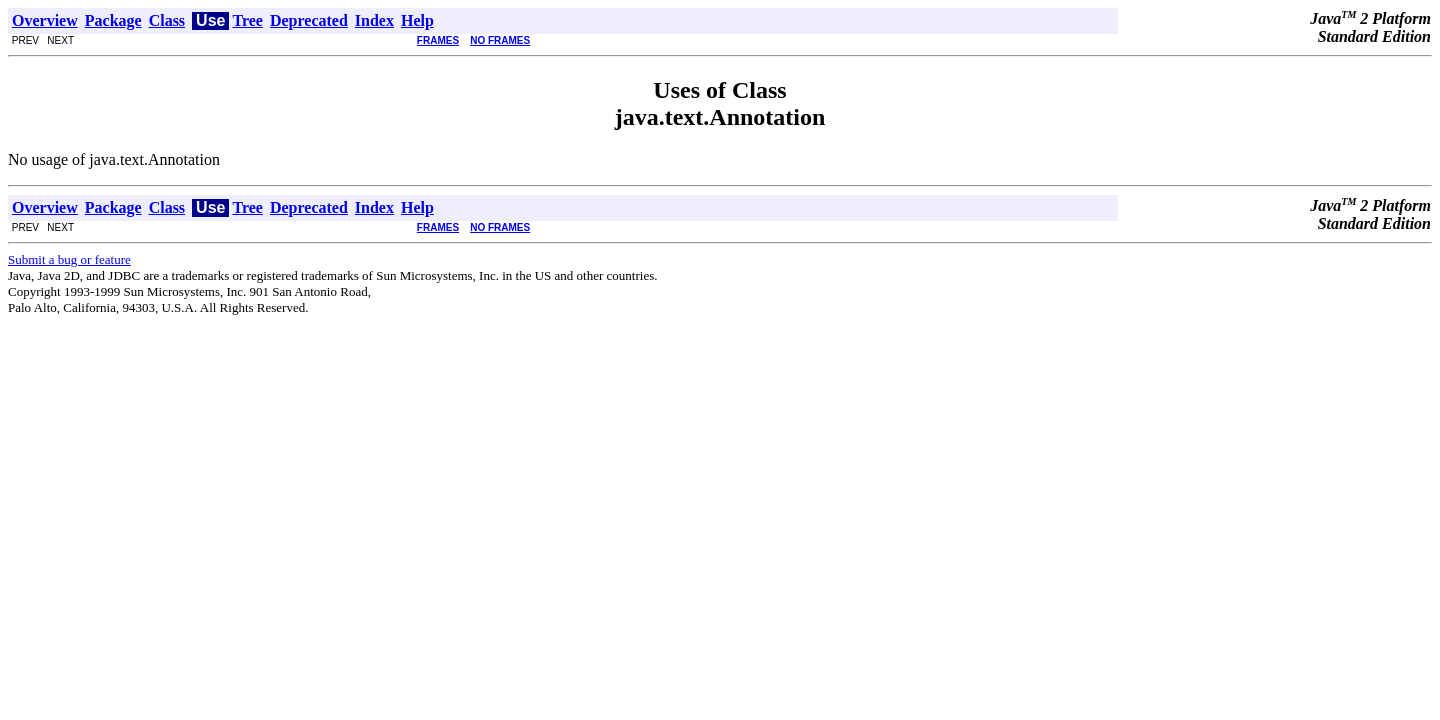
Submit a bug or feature (69, 259)
